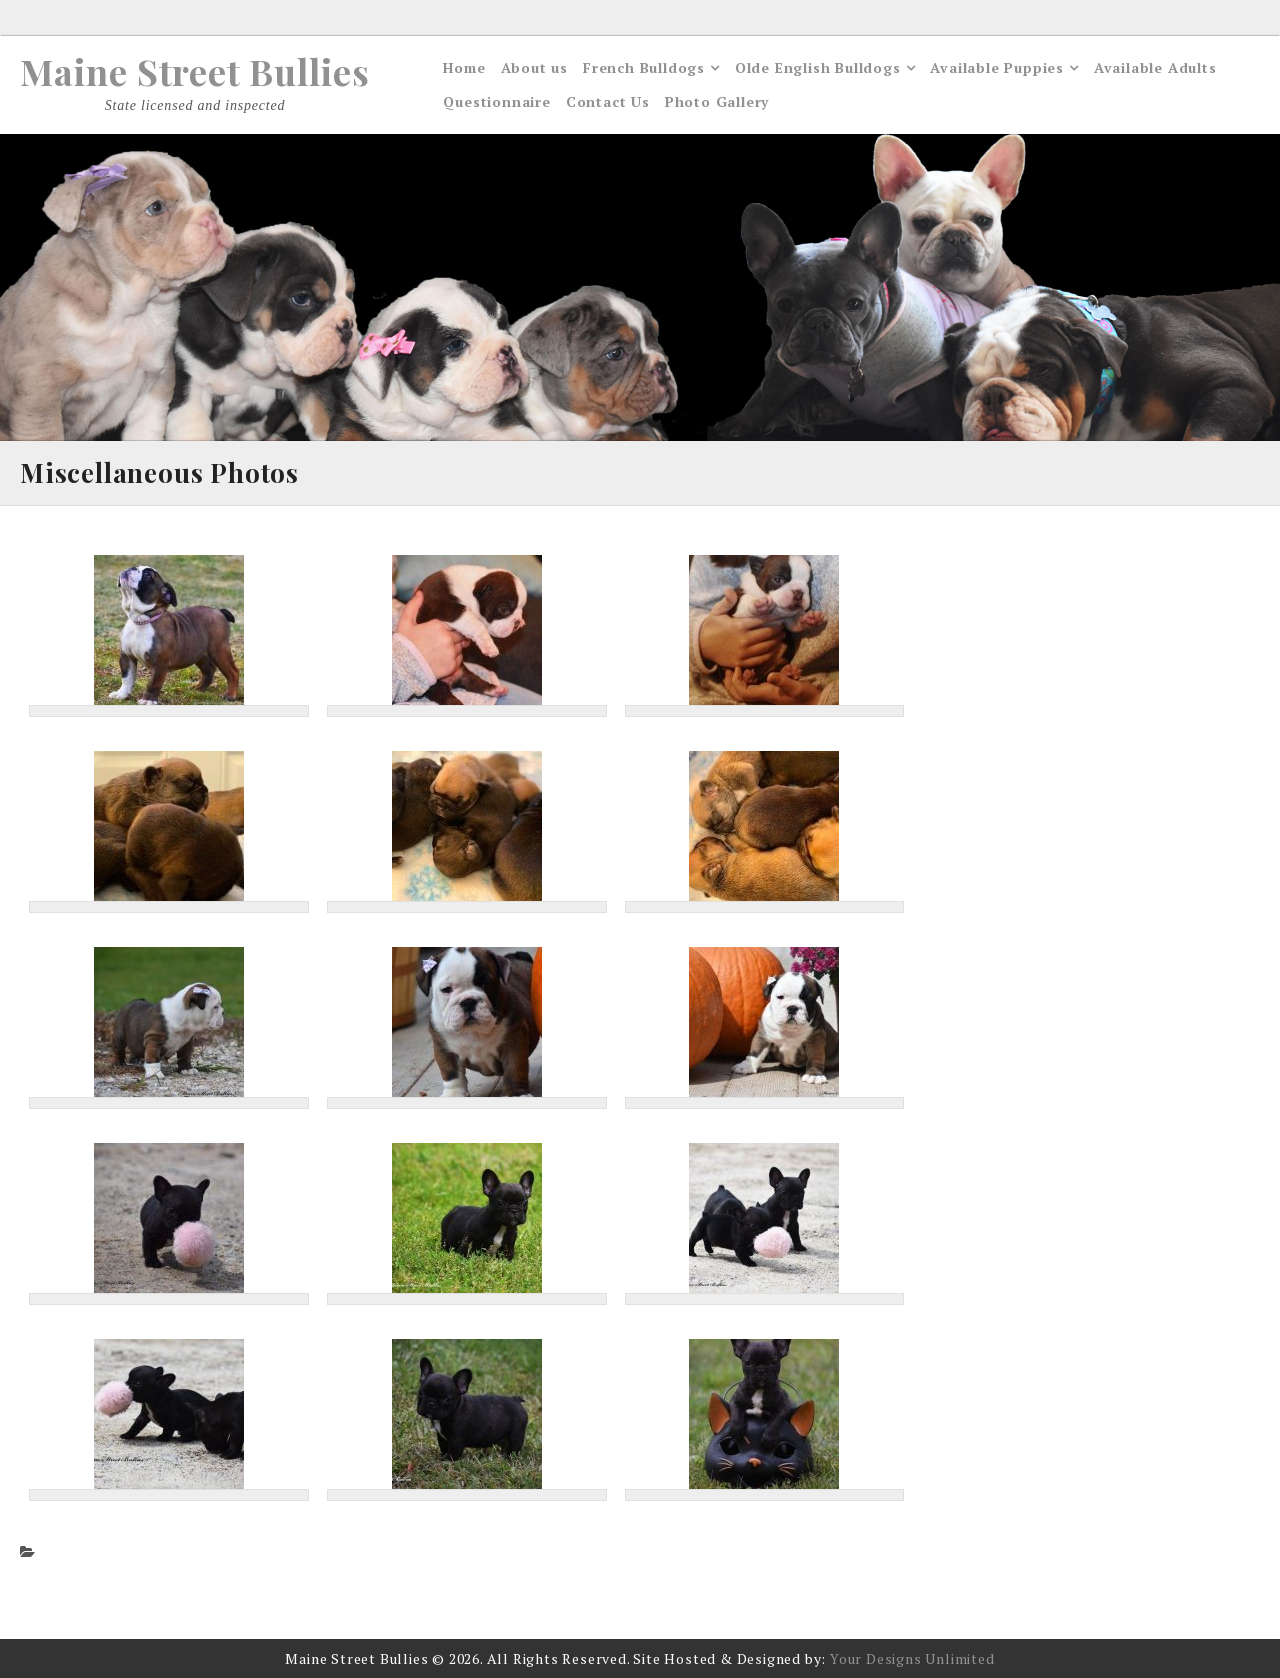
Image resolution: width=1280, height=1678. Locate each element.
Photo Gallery (717, 101)
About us (534, 67)
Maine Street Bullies (195, 71)
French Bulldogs (644, 67)
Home (464, 67)
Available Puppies (997, 67)
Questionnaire (496, 101)
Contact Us (608, 101)
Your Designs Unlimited (912, 1658)
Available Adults (1155, 67)
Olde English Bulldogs (818, 67)
